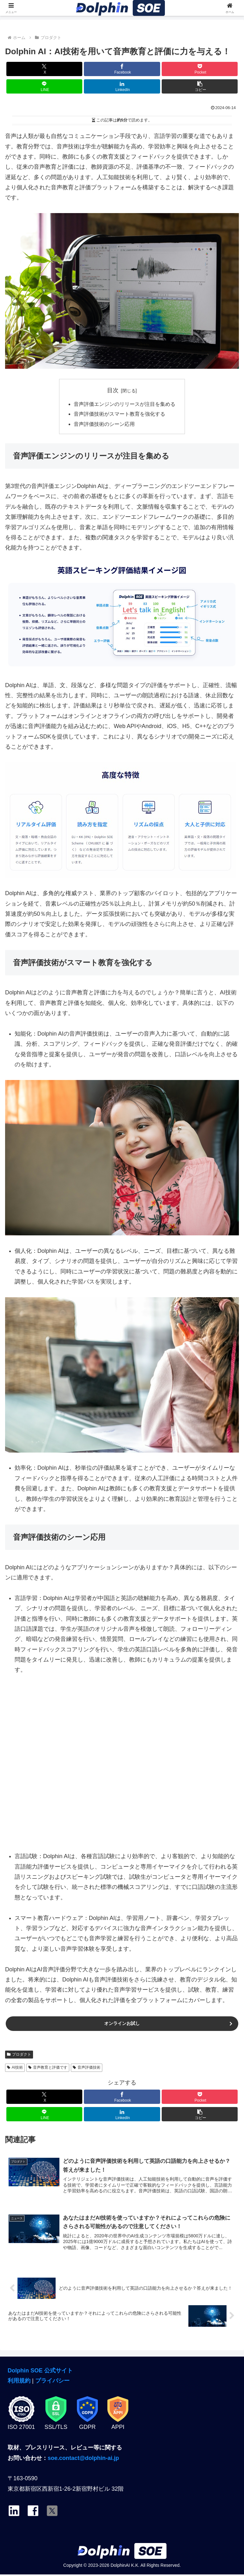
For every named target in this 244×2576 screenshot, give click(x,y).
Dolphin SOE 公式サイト (40, 2372)
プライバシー (52, 2382)
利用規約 (19, 2382)
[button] (200, 86)
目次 (113, 390)
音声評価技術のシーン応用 (104, 425)
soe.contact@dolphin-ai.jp (83, 2459)
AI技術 (15, 2068)
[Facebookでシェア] (122, 69)
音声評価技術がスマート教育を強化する (119, 415)
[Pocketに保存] (200, 69)
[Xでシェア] (44, 69)
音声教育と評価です (47, 2068)
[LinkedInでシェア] (122, 86)
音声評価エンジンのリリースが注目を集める (124, 404)
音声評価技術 (86, 2068)
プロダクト (19, 2055)
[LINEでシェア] (44, 86)
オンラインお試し (122, 2024)
